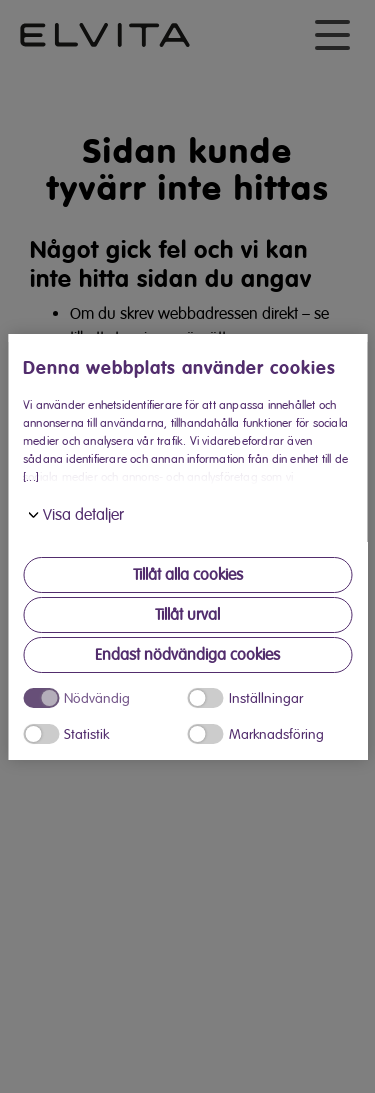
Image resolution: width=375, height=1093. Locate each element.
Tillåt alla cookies (188, 575)
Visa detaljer (83, 515)
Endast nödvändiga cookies (187, 655)
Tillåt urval (187, 615)
